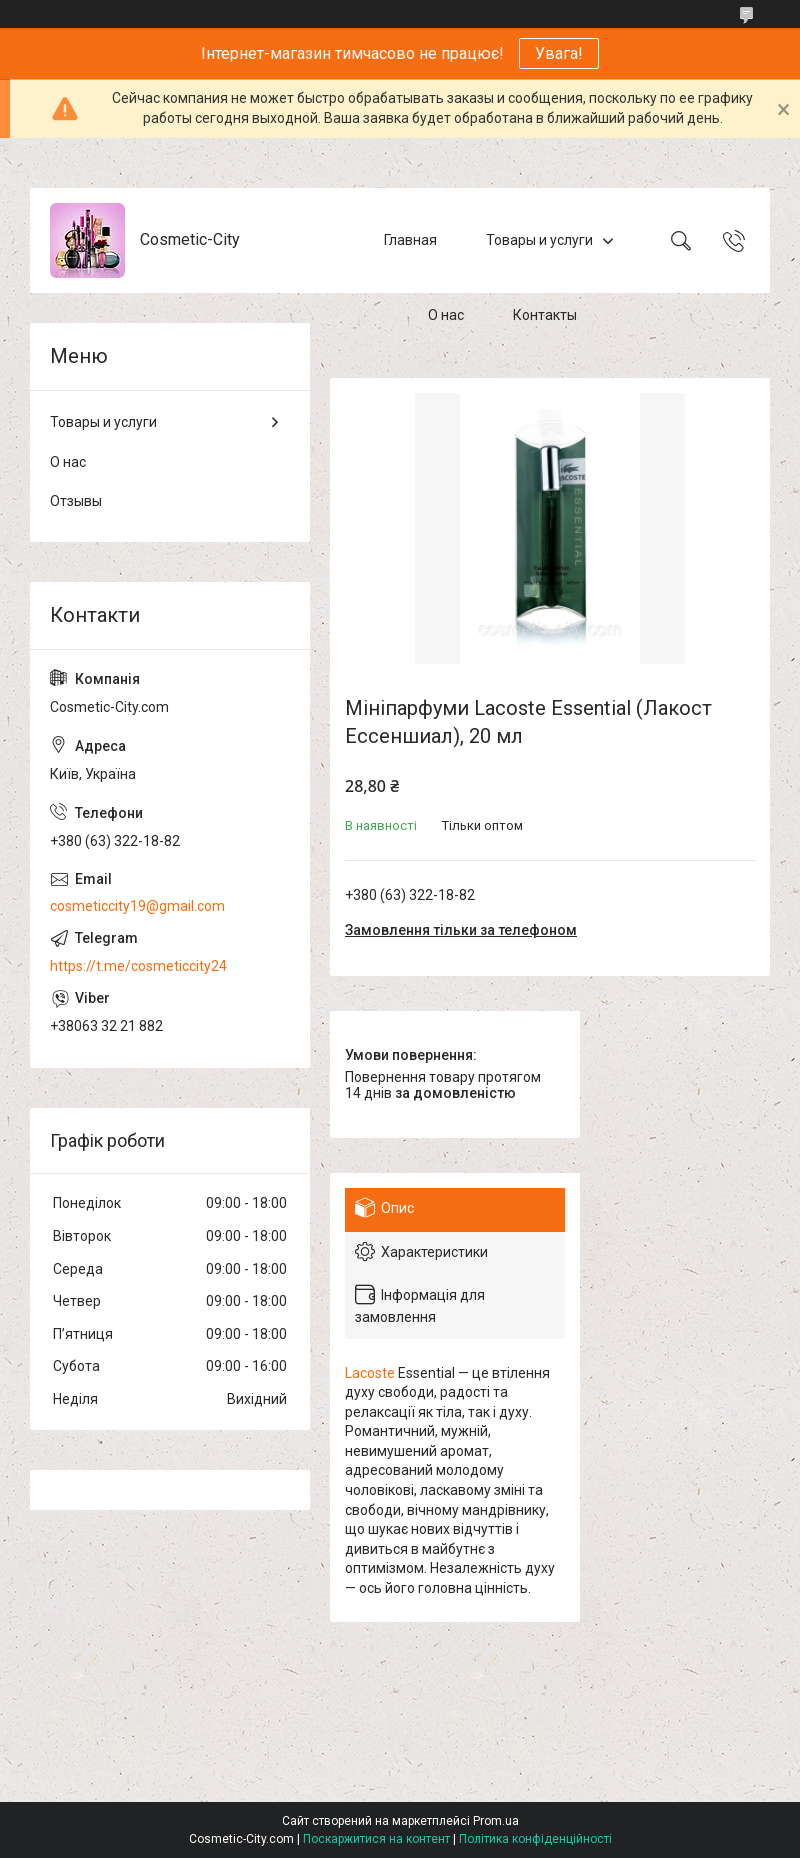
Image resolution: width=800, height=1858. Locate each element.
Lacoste (370, 1373)
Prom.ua (496, 1821)
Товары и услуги (539, 240)
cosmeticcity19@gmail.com (137, 906)
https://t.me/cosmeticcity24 (138, 966)
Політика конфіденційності (535, 1839)
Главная (410, 240)
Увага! (559, 53)
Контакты (545, 315)
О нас (446, 315)
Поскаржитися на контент (376, 1839)
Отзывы (76, 501)
